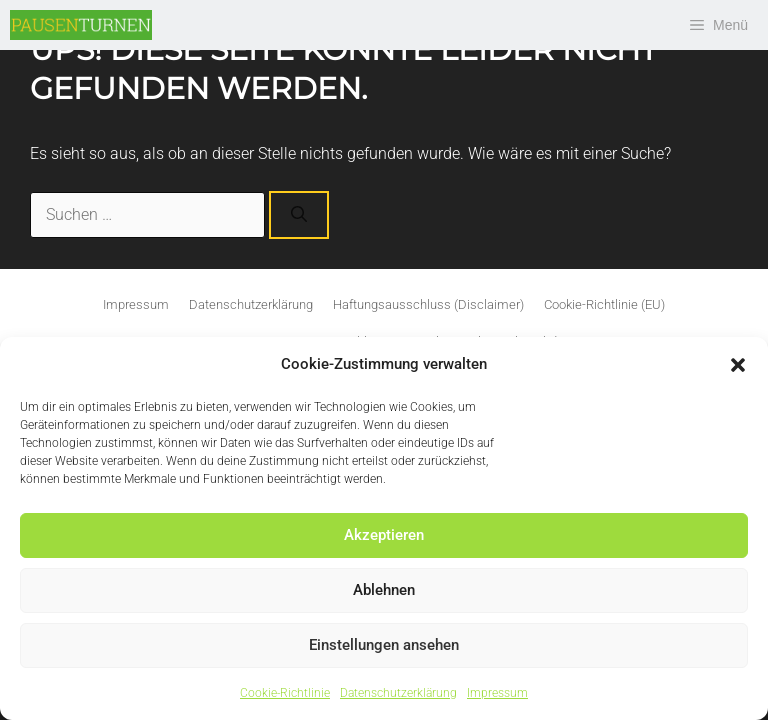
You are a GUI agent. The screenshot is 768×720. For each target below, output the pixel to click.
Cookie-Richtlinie (285, 693)
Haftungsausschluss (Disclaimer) (428, 304)
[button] (738, 365)
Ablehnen (384, 590)
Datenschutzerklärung (398, 693)
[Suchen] (299, 215)
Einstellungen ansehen (384, 645)
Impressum (497, 693)
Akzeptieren (384, 535)
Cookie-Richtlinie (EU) (604, 304)
